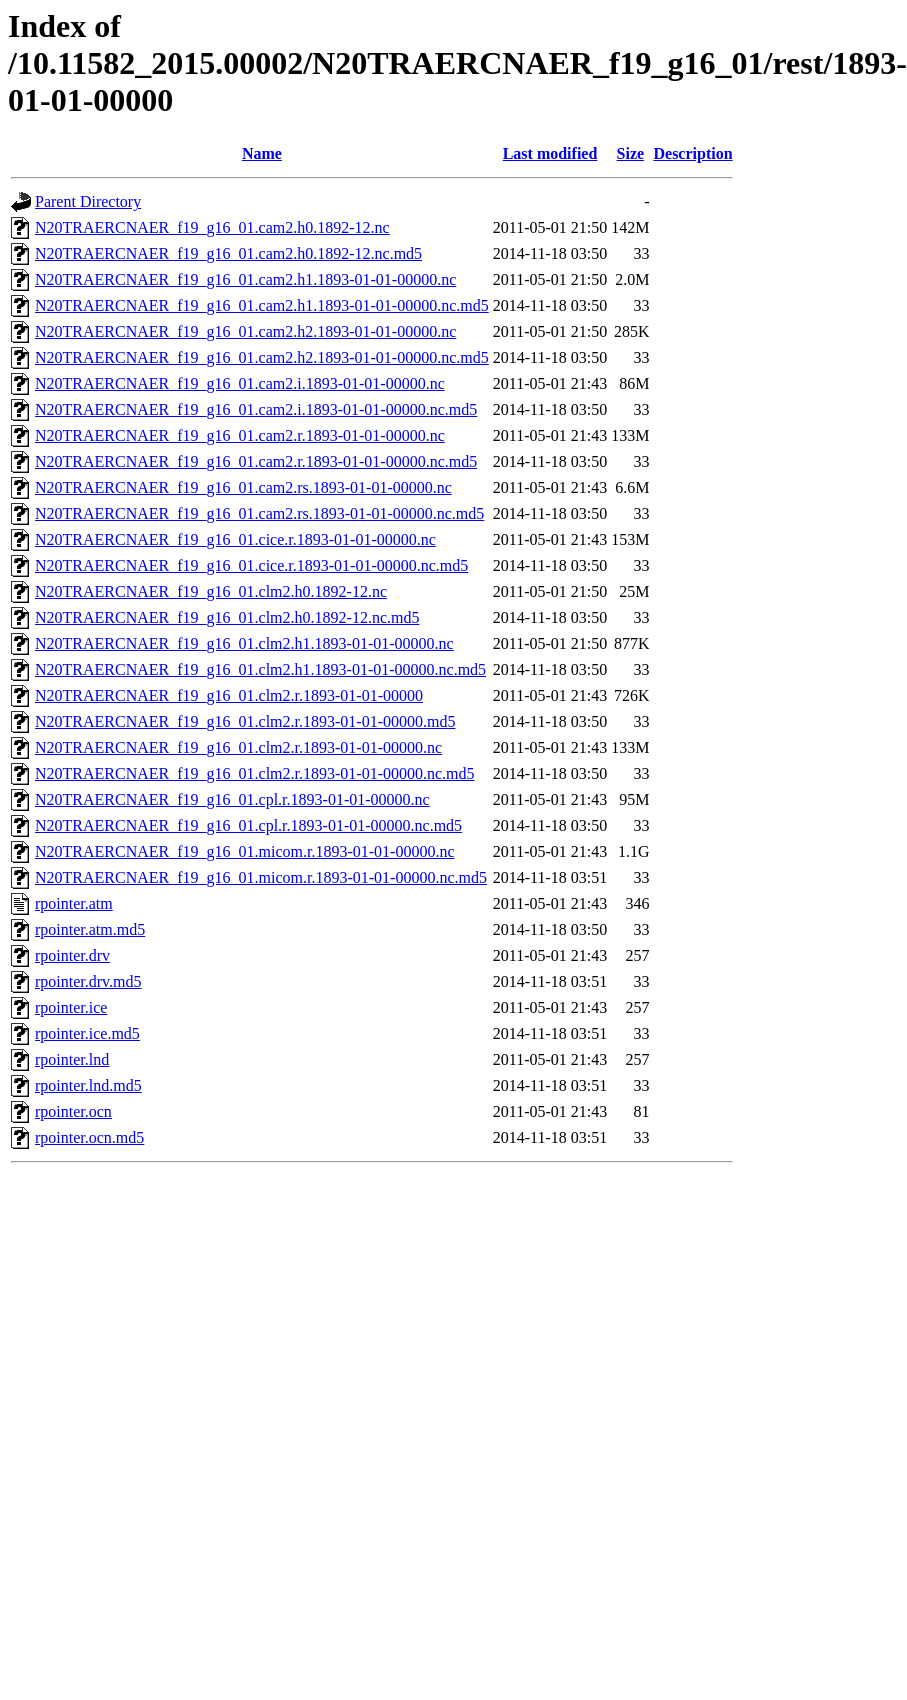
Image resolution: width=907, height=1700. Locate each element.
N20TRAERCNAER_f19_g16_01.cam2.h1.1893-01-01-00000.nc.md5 (262, 305)
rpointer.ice (71, 1007)
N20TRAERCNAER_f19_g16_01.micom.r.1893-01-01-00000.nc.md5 (261, 877)
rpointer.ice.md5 (87, 1033)
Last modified (550, 153)
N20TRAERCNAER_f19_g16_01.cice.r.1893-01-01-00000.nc (235, 539)
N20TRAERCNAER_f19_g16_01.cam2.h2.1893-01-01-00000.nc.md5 (262, 357)
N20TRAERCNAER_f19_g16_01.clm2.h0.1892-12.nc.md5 (227, 617)
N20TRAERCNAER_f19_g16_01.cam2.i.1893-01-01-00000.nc (240, 383)
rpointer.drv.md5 (88, 981)
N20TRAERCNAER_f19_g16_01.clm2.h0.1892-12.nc (211, 591)
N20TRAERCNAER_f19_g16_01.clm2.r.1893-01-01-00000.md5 (245, 721)
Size (631, 153)
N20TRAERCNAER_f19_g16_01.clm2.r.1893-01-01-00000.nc (238, 747)
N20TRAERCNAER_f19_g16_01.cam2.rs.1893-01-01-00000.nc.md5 (259, 513)
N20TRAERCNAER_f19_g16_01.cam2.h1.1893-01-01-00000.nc (245, 279)
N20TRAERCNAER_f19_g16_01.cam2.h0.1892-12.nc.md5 (228, 253)
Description (692, 153)
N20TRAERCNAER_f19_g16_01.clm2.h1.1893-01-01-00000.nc (244, 643)
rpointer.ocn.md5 (89, 1137)
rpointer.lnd (72, 1059)
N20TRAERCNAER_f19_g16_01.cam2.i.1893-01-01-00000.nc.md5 (256, 409)
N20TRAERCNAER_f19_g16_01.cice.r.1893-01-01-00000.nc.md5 (251, 565)
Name (262, 153)
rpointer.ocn (73, 1111)
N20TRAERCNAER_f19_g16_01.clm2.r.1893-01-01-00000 (229, 695)
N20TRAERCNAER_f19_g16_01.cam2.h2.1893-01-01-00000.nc (245, 331)
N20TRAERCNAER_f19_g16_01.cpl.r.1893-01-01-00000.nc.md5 (248, 825)
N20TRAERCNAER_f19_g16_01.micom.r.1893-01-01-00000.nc (245, 851)
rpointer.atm (74, 903)
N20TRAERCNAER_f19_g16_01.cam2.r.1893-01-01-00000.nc (240, 435)
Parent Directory (88, 201)
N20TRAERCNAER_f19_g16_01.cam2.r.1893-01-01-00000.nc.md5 (256, 461)
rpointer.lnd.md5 (88, 1085)
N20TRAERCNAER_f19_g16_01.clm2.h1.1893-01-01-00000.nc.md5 (260, 669)
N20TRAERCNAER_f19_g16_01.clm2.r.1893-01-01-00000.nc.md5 (255, 773)
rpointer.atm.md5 (90, 929)
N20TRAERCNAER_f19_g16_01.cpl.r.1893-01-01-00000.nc (232, 799)
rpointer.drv (72, 955)
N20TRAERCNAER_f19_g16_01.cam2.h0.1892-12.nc (212, 227)
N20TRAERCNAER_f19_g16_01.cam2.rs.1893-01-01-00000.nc (243, 487)
